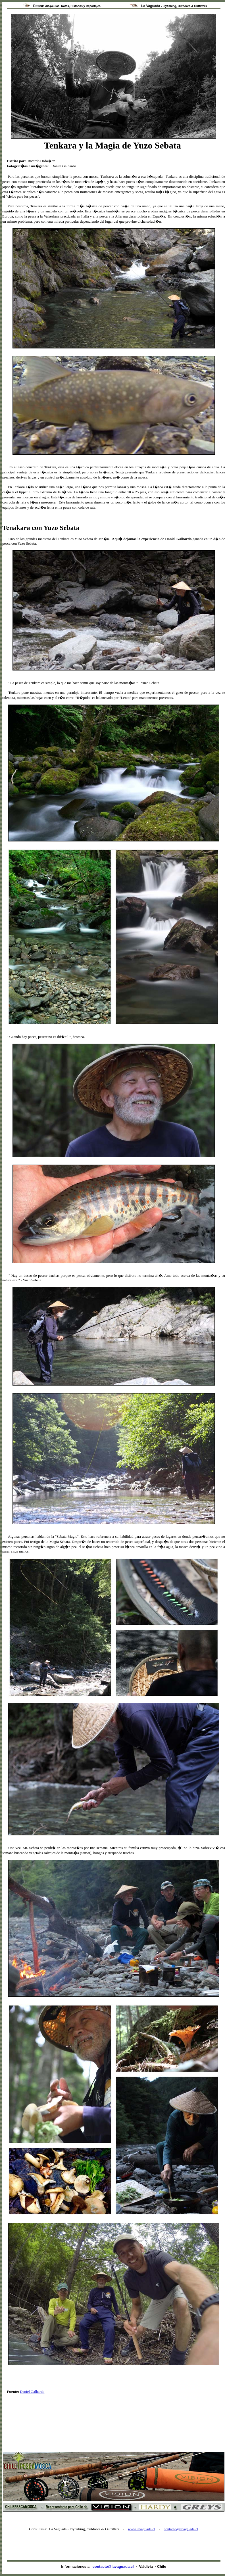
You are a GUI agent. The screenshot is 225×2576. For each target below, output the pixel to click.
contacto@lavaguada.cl (181, 2529)
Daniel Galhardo (32, 2391)
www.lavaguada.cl (141, 2529)
